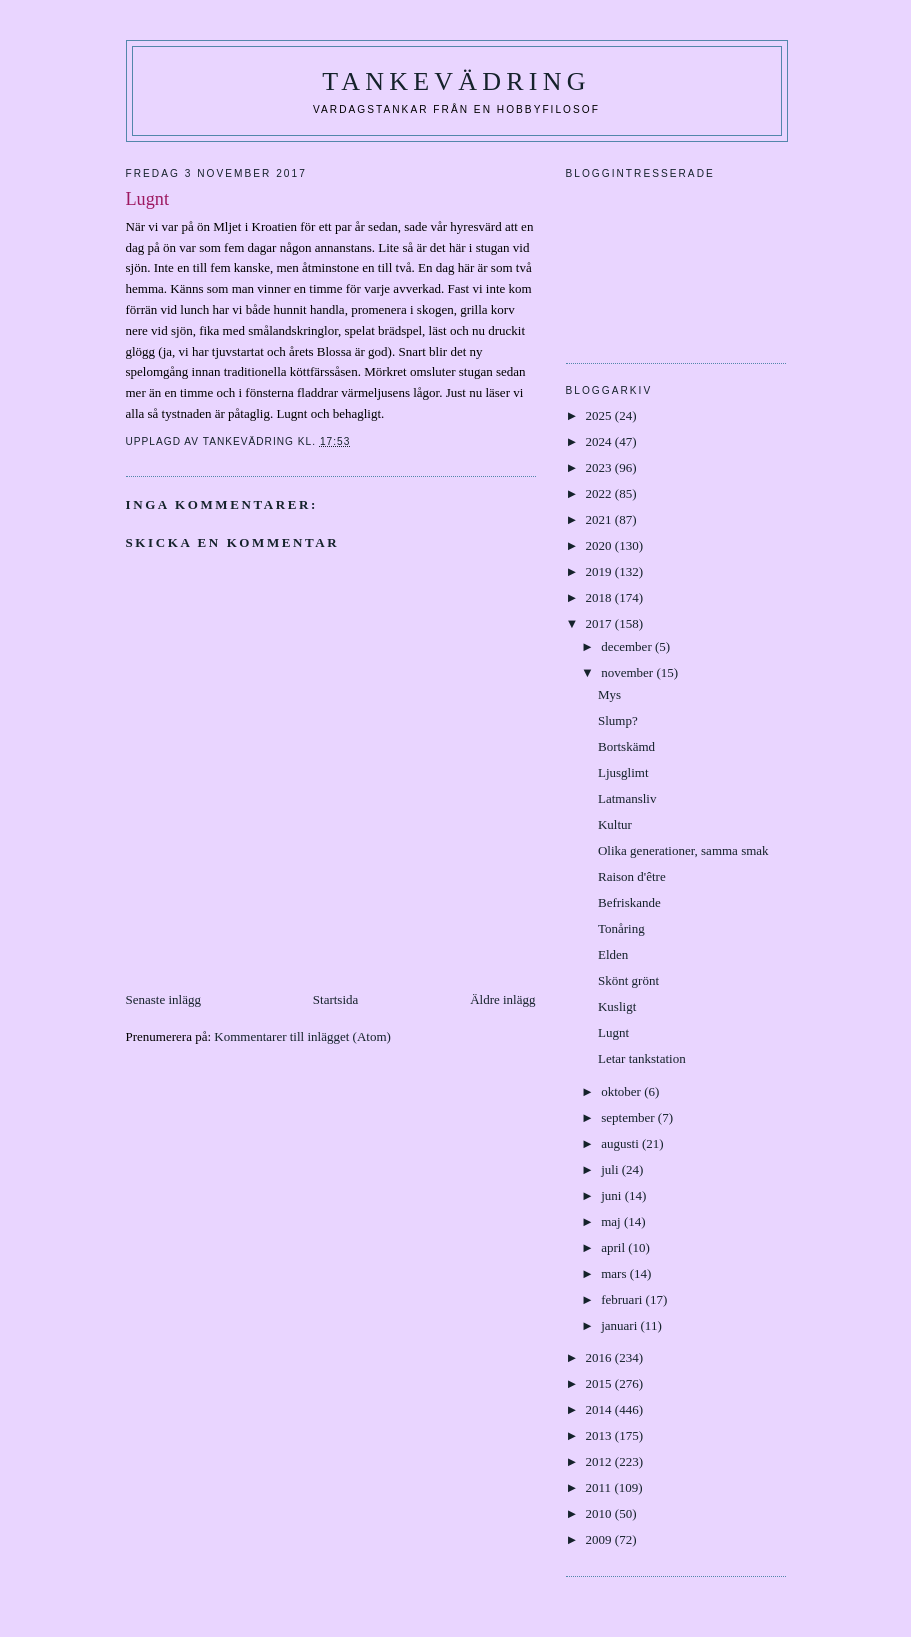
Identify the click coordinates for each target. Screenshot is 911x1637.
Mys (609, 694)
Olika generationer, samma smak (683, 850)
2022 (600, 493)
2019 (600, 571)
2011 (600, 1487)
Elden (613, 954)
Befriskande (629, 902)
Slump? (618, 720)
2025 (600, 415)
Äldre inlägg (502, 999)
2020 (600, 545)
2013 (600, 1435)
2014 (600, 1409)
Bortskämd (626, 746)
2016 (600, 1357)
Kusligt (617, 1006)
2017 (600, 623)
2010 (600, 1513)
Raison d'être (632, 876)
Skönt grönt (628, 980)
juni (612, 1195)
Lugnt (613, 1032)
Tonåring (621, 928)
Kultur (615, 824)
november (628, 672)
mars (615, 1273)
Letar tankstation (642, 1058)
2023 (600, 467)
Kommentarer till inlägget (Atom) (302, 1036)
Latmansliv (627, 798)
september (629, 1117)
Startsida (336, 999)
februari (623, 1299)
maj (612, 1221)
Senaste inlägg (163, 999)
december (628, 646)
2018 (600, 597)
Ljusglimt (623, 772)
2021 (600, 519)
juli (611, 1169)
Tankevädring (456, 81)
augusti (621, 1143)
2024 (600, 441)
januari (620, 1325)
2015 (600, 1383)
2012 (600, 1461)
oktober (622, 1091)
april (614, 1247)
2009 (600, 1539)
